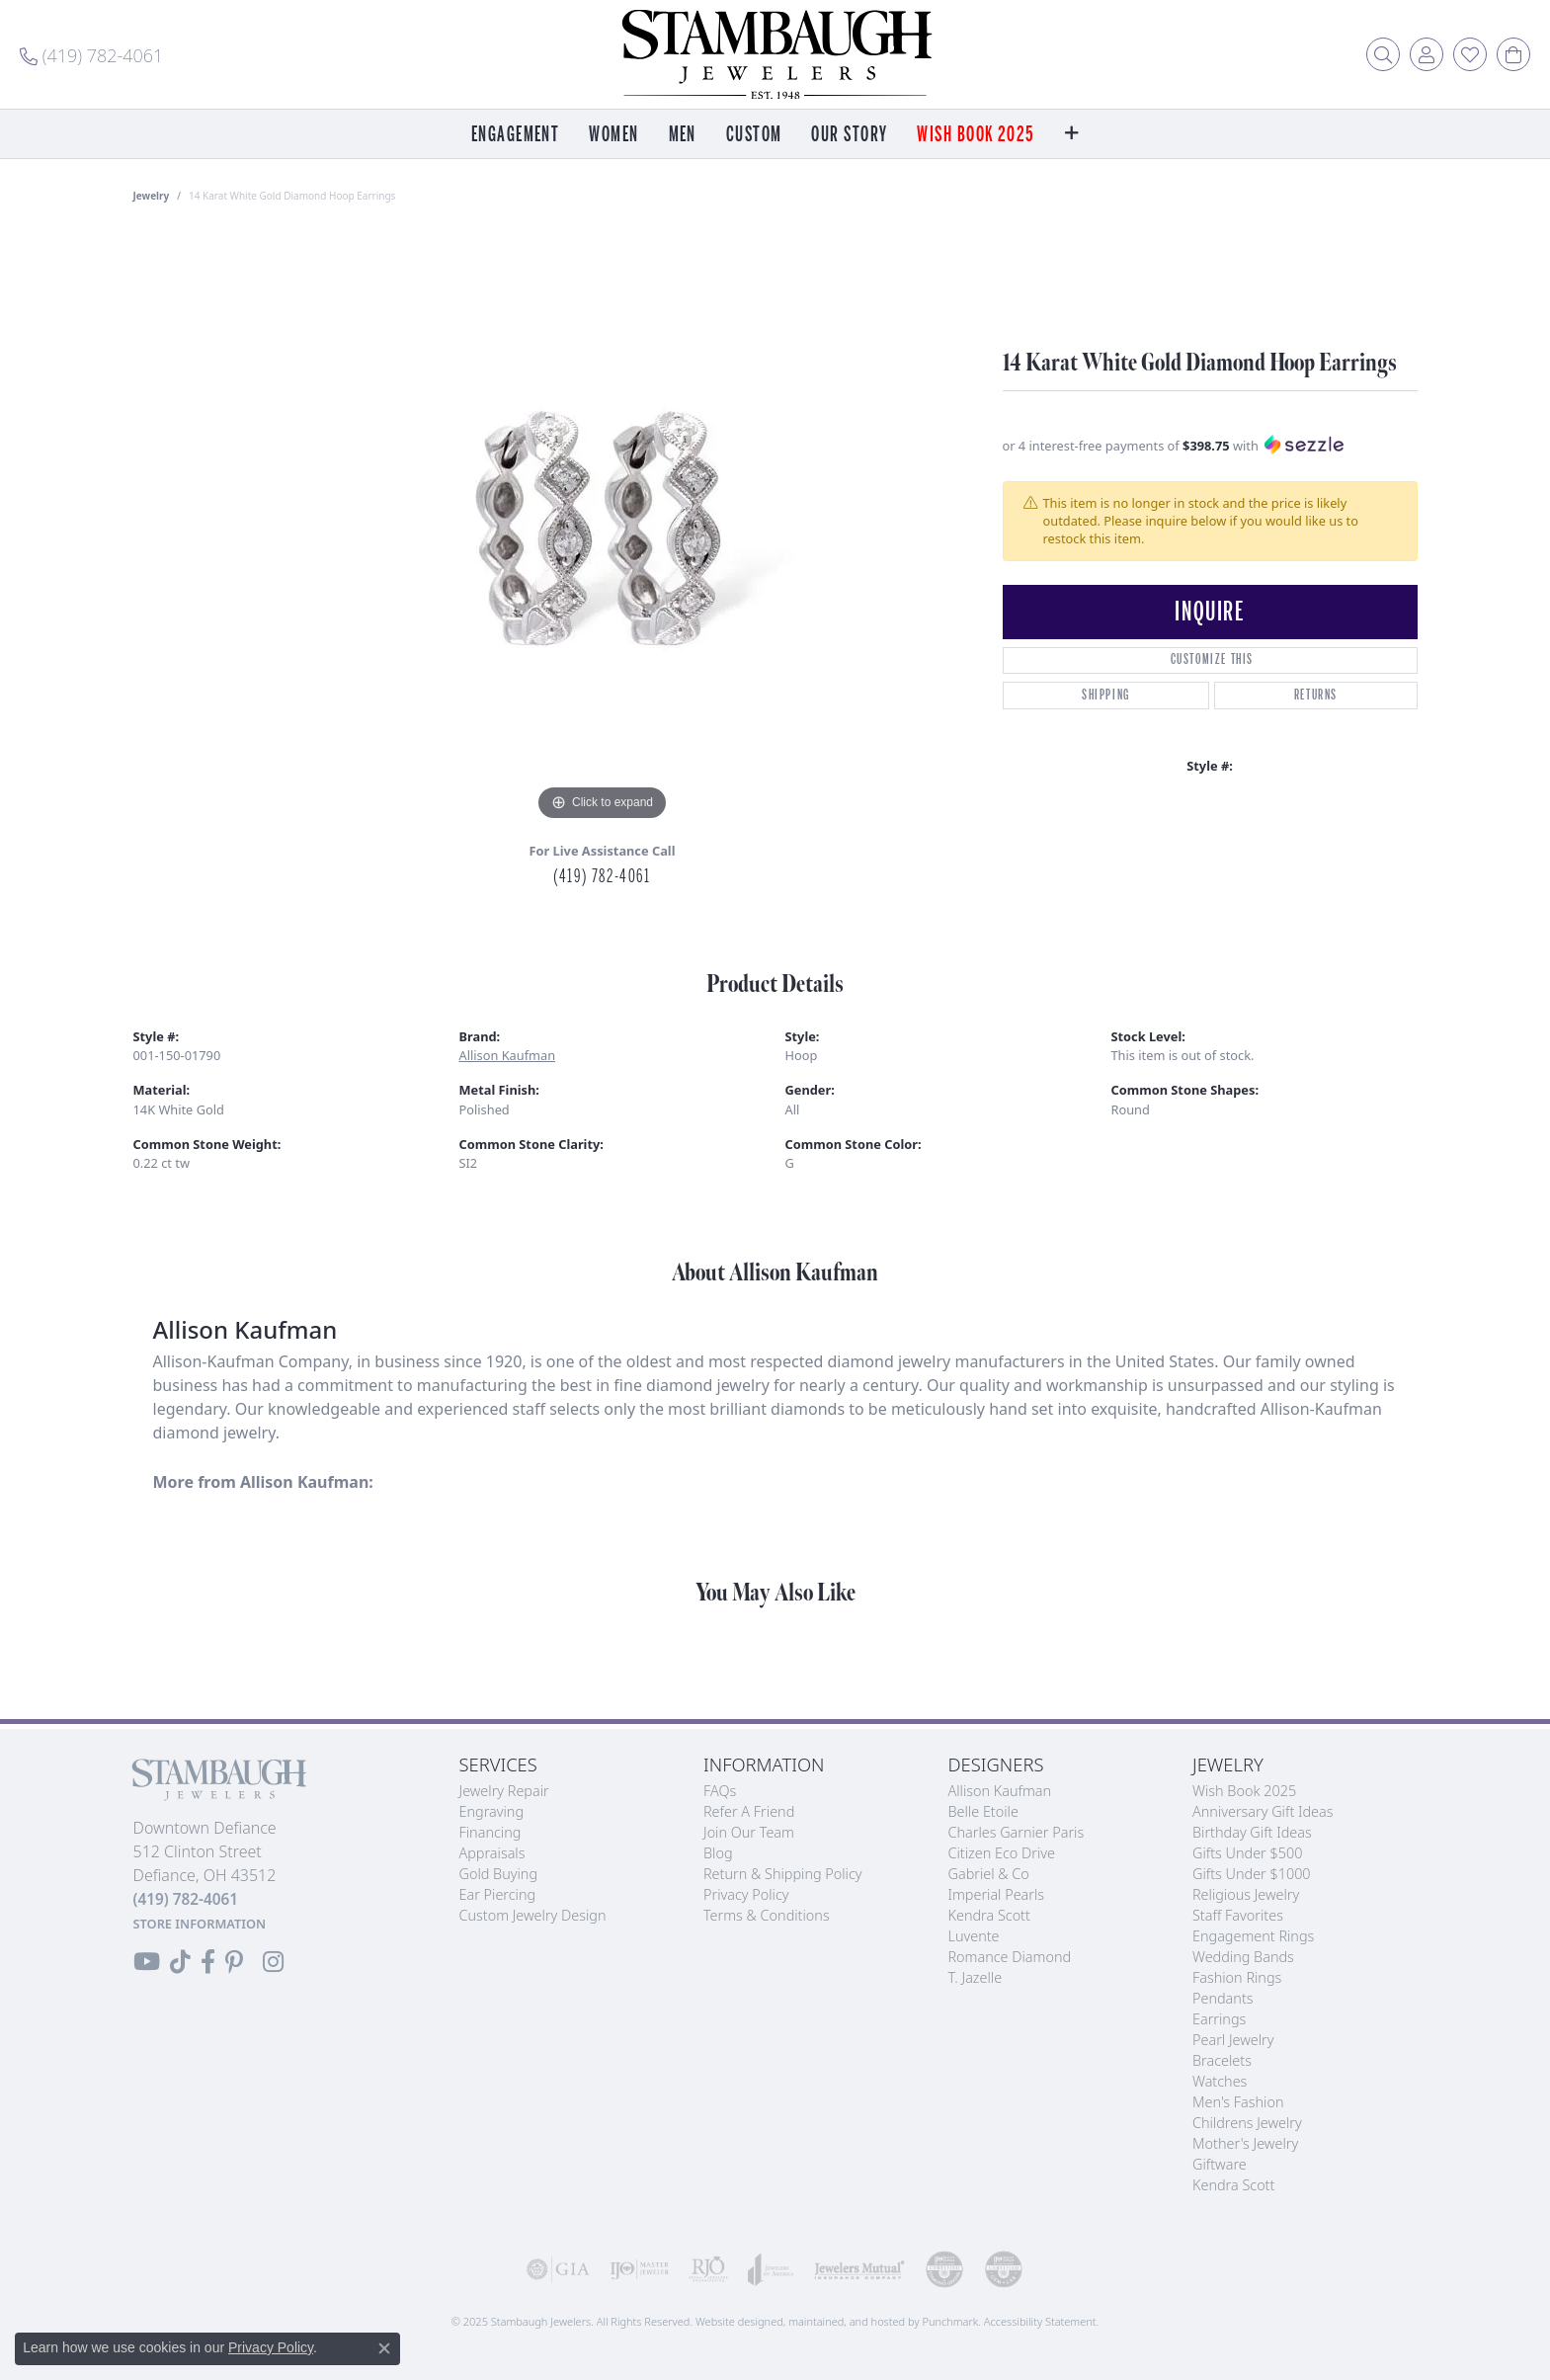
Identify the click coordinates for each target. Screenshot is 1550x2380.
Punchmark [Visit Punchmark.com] (950, 2321)
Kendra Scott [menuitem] (989, 1915)
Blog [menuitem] (718, 1853)
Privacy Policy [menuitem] (746, 1894)
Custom (754, 135)
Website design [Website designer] (733, 2321)
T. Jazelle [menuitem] (975, 1977)
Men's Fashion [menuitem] (1237, 2102)
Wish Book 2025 (975, 135)
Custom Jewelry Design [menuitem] (533, 1915)
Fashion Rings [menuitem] (1236, 1977)
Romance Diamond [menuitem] (1010, 1956)
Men (682, 135)
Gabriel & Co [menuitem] (988, 1873)
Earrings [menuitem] (1219, 2019)
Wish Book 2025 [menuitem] (1244, 1790)
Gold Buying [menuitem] (498, 1873)
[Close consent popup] (384, 2348)
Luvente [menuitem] (974, 1936)
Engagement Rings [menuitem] (1253, 1936)
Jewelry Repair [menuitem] (504, 1790)
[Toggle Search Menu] (1383, 54)
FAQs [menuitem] (719, 1790)
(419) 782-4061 (601, 876)
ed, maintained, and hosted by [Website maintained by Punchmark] (846, 2321)
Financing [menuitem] (490, 1832)
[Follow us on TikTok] (180, 1962)
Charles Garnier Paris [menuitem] (1016, 1832)
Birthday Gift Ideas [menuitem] (1252, 1832)
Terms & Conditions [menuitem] (766, 1915)
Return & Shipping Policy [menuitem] (782, 1873)
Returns (1316, 695)
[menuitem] (558, 2269)
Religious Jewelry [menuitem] (1245, 1894)
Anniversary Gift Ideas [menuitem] (1263, 1811)
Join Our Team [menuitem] (748, 1832)
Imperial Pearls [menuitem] (996, 1894)
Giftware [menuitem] (1219, 2164)
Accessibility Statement (1040, 2321)
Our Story (849, 135)
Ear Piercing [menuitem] (497, 1894)
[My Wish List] (1470, 54)
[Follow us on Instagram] (273, 1962)
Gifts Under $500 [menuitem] (1247, 1853)
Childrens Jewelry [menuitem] (1247, 2122)
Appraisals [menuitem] (492, 1853)
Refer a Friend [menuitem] (748, 1811)
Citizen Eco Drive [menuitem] (1001, 1853)
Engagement (515, 135)
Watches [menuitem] (1219, 2081)
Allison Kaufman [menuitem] (1000, 1790)
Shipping (1106, 695)
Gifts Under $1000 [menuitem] (1251, 1873)
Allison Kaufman (507, 1055)
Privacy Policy (270, 2347)
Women (613, 135)
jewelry (151, 196)
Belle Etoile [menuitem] (983, 1811)
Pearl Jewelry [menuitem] (1232, 2039)
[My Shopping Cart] (1513, 54)
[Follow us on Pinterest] (234, 1962)
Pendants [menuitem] (1223, 1998)
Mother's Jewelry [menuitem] (1245, 2143)
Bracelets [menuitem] (1222, 2060)
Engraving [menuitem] (492, 1811)
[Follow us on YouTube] (146, 1962)
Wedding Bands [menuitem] (1243, 1956)
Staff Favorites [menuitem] (1237, 1915)
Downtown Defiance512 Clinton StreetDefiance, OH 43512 (205, 1874)
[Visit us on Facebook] (208, 1962)
